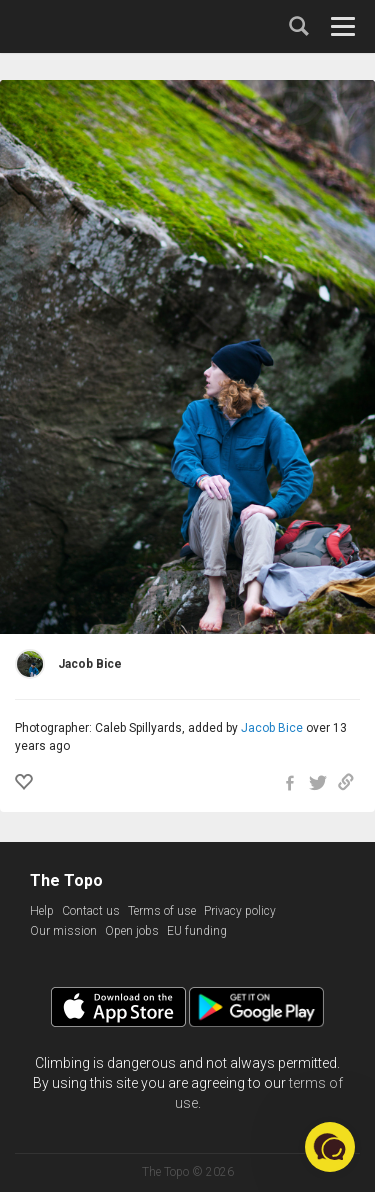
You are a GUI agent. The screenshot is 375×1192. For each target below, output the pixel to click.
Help (42, 911)
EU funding (197, 931)
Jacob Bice (272, 728)
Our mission (63, 931)
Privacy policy (240, 911)
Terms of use (162, 911)
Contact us (91, 911)
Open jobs (132, 931)
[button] (330, 1147)
